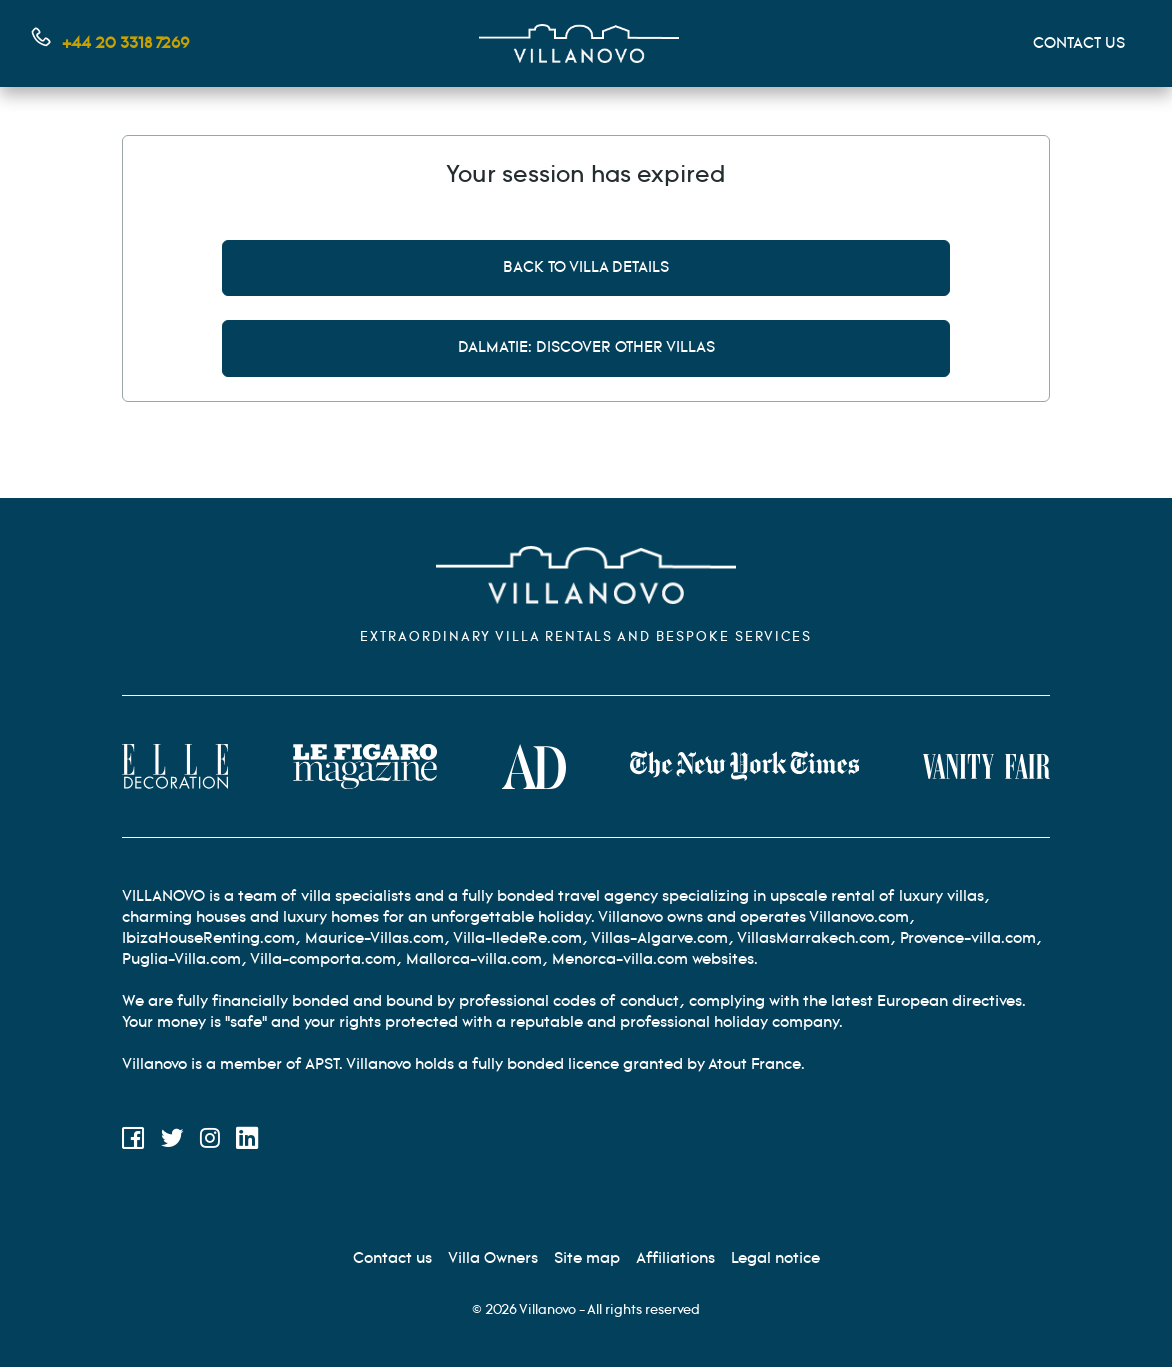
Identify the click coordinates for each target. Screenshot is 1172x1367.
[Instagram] (210, 1141)
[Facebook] (133, 1141)
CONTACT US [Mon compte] (1079, 43)
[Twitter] (172, 1141)
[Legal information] (775, 1258)
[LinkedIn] (247, 1141)
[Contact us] (392, 1258)
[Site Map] (587, 1258)
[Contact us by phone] (111, 43)
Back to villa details (586, 267)
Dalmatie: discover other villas (586, 347)
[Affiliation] (675, 1258)
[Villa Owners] (493, 1258)
